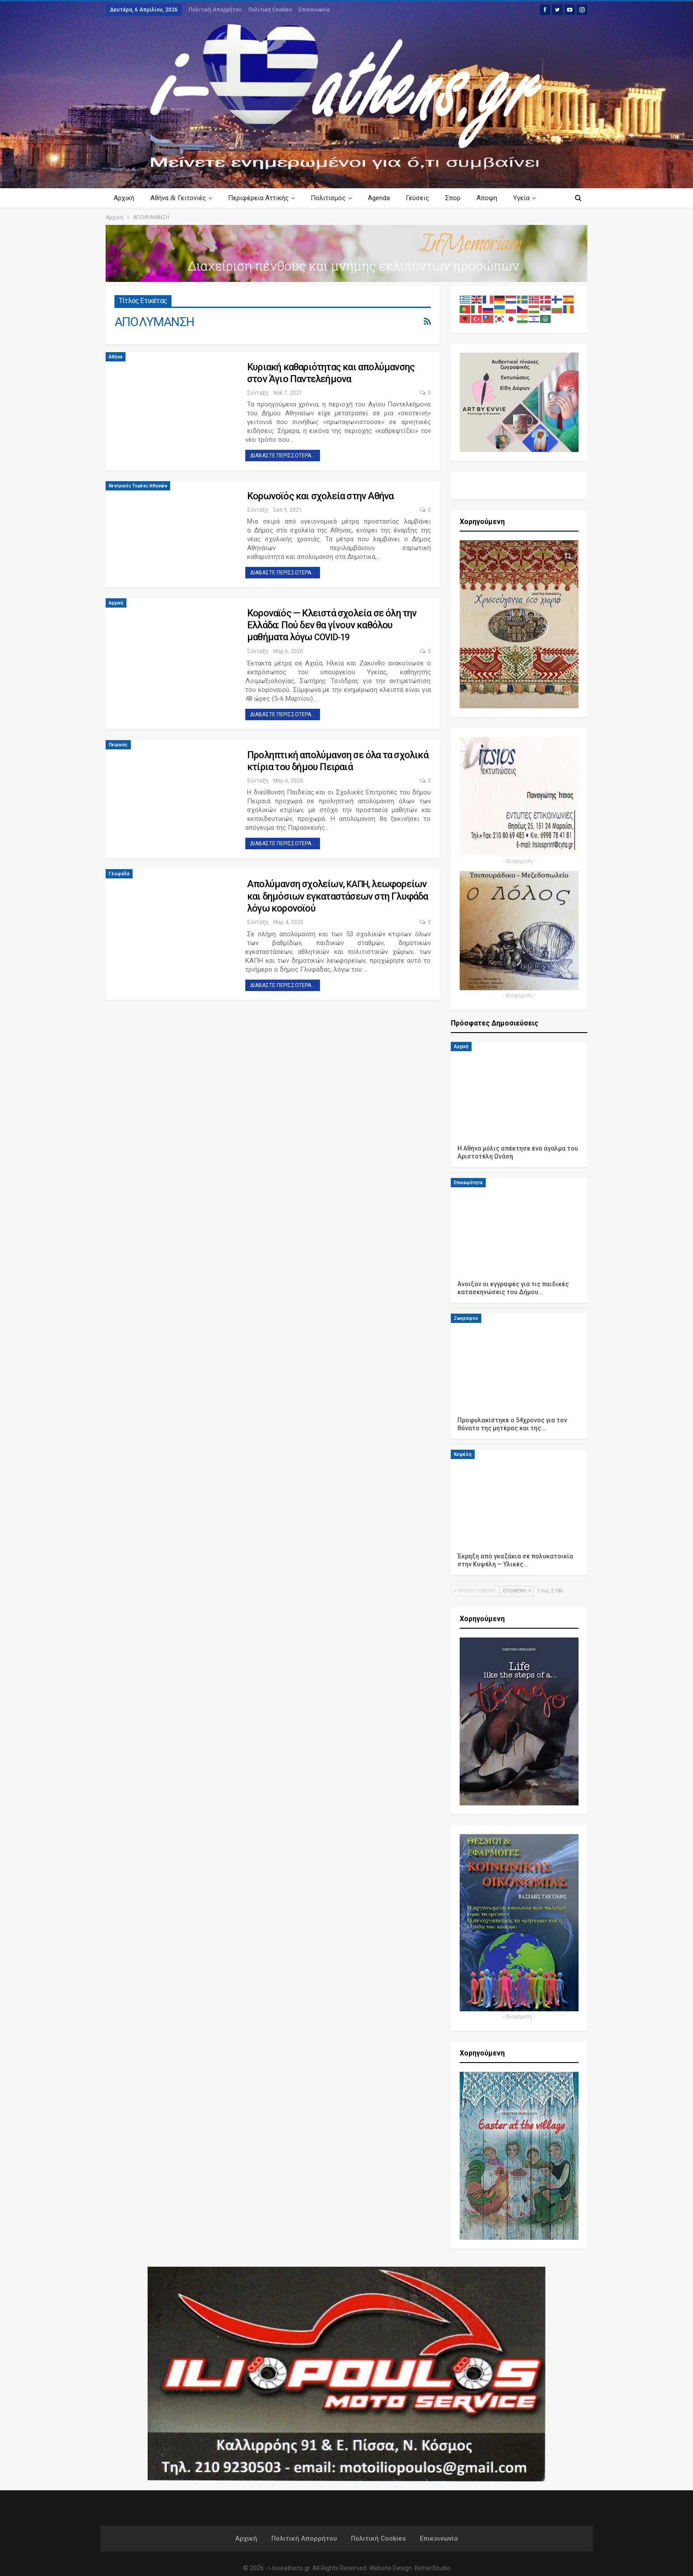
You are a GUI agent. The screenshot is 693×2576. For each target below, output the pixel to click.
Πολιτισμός (332, 198)
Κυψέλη (463, 1454)
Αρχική (124, 198)
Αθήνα (115, 356)
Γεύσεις (424, 198)
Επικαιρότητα (468, 1182)
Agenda (384, 198)
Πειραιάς (118, 744)
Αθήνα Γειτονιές (179, 198)
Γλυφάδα (119, 873)
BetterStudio (432, 2568)
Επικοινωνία (314, 10)
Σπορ (460, 198)
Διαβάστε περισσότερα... (282, 455)
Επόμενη (517, 1591)
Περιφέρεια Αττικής (261, 198)
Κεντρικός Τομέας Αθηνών (138, 485)
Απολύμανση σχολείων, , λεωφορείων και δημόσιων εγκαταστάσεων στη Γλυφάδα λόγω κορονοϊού (337, 896)
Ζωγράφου (466, 1318)
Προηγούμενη (474, 1591)
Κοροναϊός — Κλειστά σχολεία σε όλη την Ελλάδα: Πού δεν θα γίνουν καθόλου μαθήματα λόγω (332, 625)
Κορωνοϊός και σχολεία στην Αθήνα (320, 496)
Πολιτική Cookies (270, 10)
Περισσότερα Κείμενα (518, 198)
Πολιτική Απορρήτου (215, 10)
